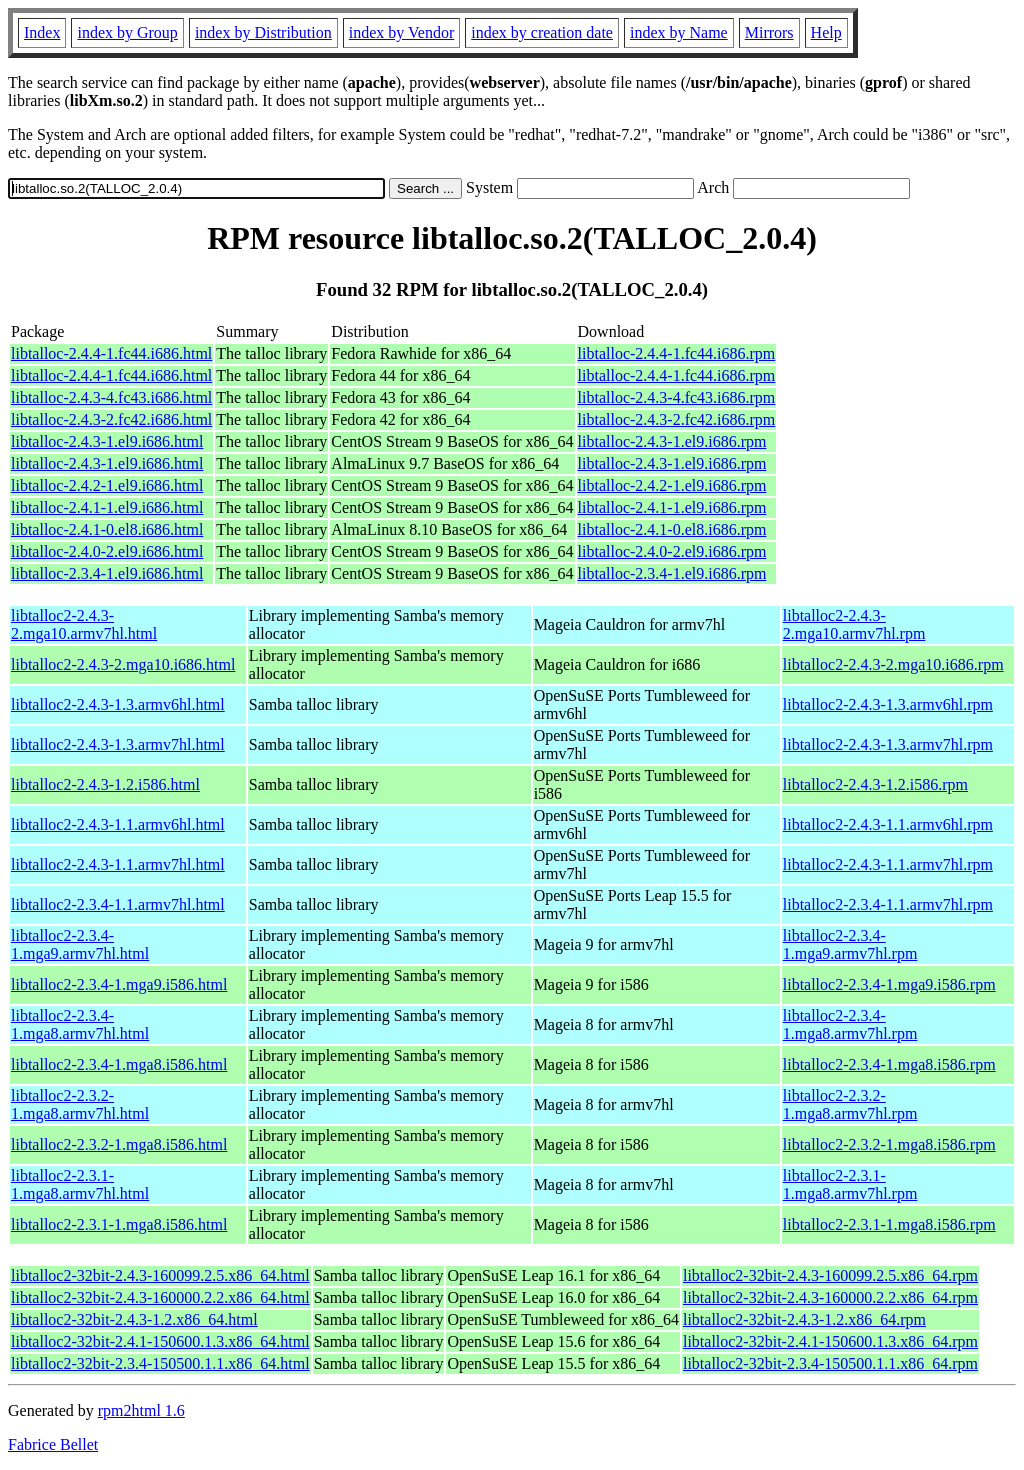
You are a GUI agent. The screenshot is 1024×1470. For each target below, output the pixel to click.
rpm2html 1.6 (141, 1410)
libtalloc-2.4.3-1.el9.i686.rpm (672, 441)
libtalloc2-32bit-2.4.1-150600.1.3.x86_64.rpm (830, 1341)
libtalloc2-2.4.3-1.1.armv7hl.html (118, 864)
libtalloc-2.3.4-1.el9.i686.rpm (672, 573)
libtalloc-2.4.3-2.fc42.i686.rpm (677, 419)
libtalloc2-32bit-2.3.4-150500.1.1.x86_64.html (160, 1363)
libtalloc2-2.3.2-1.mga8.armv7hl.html (80, 1104)
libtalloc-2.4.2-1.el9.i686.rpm (672, 485)
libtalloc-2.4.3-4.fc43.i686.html (111, 397)
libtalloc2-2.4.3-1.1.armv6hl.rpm (888, 824)
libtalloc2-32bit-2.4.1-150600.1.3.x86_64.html (160, 1341)
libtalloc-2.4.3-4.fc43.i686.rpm (677, 397)
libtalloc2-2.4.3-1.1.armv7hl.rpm (888, 864)
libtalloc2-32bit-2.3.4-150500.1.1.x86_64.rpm (830, 1363)
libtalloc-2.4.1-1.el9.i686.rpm (672, 507)
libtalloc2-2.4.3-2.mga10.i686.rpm (893, 664)
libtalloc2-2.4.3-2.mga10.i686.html (123, 664)
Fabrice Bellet (53, 1444)
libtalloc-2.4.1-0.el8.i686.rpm (672, 529)
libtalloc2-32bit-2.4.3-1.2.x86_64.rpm (804, 1319)
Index (42, 32)
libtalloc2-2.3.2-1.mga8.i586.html (119, 1144)
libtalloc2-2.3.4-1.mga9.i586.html (119, 984)
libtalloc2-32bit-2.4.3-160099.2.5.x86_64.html (160, 1275)
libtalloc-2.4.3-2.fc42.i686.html (111, 419)
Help (826, 32)
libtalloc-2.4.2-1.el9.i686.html (107, 485)
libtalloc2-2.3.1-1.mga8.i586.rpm (889, 1224)
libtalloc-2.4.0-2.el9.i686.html (107, 551)
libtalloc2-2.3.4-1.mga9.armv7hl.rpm (850, 944)
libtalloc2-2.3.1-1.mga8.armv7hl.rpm (850, 1184)
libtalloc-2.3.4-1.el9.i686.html (107, 573)
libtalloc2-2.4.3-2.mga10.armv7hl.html (84, 624)
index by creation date (542, 32)
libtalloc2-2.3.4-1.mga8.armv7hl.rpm (850, 1024)
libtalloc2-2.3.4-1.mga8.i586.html (119, 1064)
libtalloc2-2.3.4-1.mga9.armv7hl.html (80, 944)
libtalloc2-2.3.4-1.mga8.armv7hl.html (80, 1024)
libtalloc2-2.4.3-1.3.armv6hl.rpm (888, 704)
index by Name (679, 32)
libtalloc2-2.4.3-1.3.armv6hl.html (118, 704)
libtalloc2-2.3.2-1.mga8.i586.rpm (889, 1144)
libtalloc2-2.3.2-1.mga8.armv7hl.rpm (850, 1104)
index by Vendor (401, 32)
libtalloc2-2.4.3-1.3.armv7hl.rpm (888, 744)
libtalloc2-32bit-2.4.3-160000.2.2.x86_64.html (160, 1297)
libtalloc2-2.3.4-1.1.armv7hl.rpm (888, 904)
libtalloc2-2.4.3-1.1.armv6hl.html (118, 824)
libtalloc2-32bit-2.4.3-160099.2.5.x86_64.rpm (830, 1275)
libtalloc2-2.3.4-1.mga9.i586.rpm (889, 984)
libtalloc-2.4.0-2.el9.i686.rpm (672, 551)
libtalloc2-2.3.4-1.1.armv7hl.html (118, 904)
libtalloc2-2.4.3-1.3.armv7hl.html (118, 744)
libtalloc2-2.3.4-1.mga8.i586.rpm (889, 1064)
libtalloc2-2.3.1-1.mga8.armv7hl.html (80, 1184)
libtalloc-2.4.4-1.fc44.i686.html (111, 353)
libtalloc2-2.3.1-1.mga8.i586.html (119, 1224)
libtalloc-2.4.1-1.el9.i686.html (107, 507)
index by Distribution (263, 32)
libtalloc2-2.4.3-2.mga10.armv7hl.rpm (854, 624)
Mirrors (769, 32)
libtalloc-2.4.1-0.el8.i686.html (107, 529)
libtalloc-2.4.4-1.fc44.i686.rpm (677, 353)
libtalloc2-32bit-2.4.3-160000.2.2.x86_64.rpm (830, 1297)
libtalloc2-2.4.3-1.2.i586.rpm (875, 784)
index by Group (127, 32)
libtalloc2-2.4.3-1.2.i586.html (105, 784)
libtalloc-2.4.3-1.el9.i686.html (107, 441)
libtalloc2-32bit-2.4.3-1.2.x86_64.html (134, 1319)
